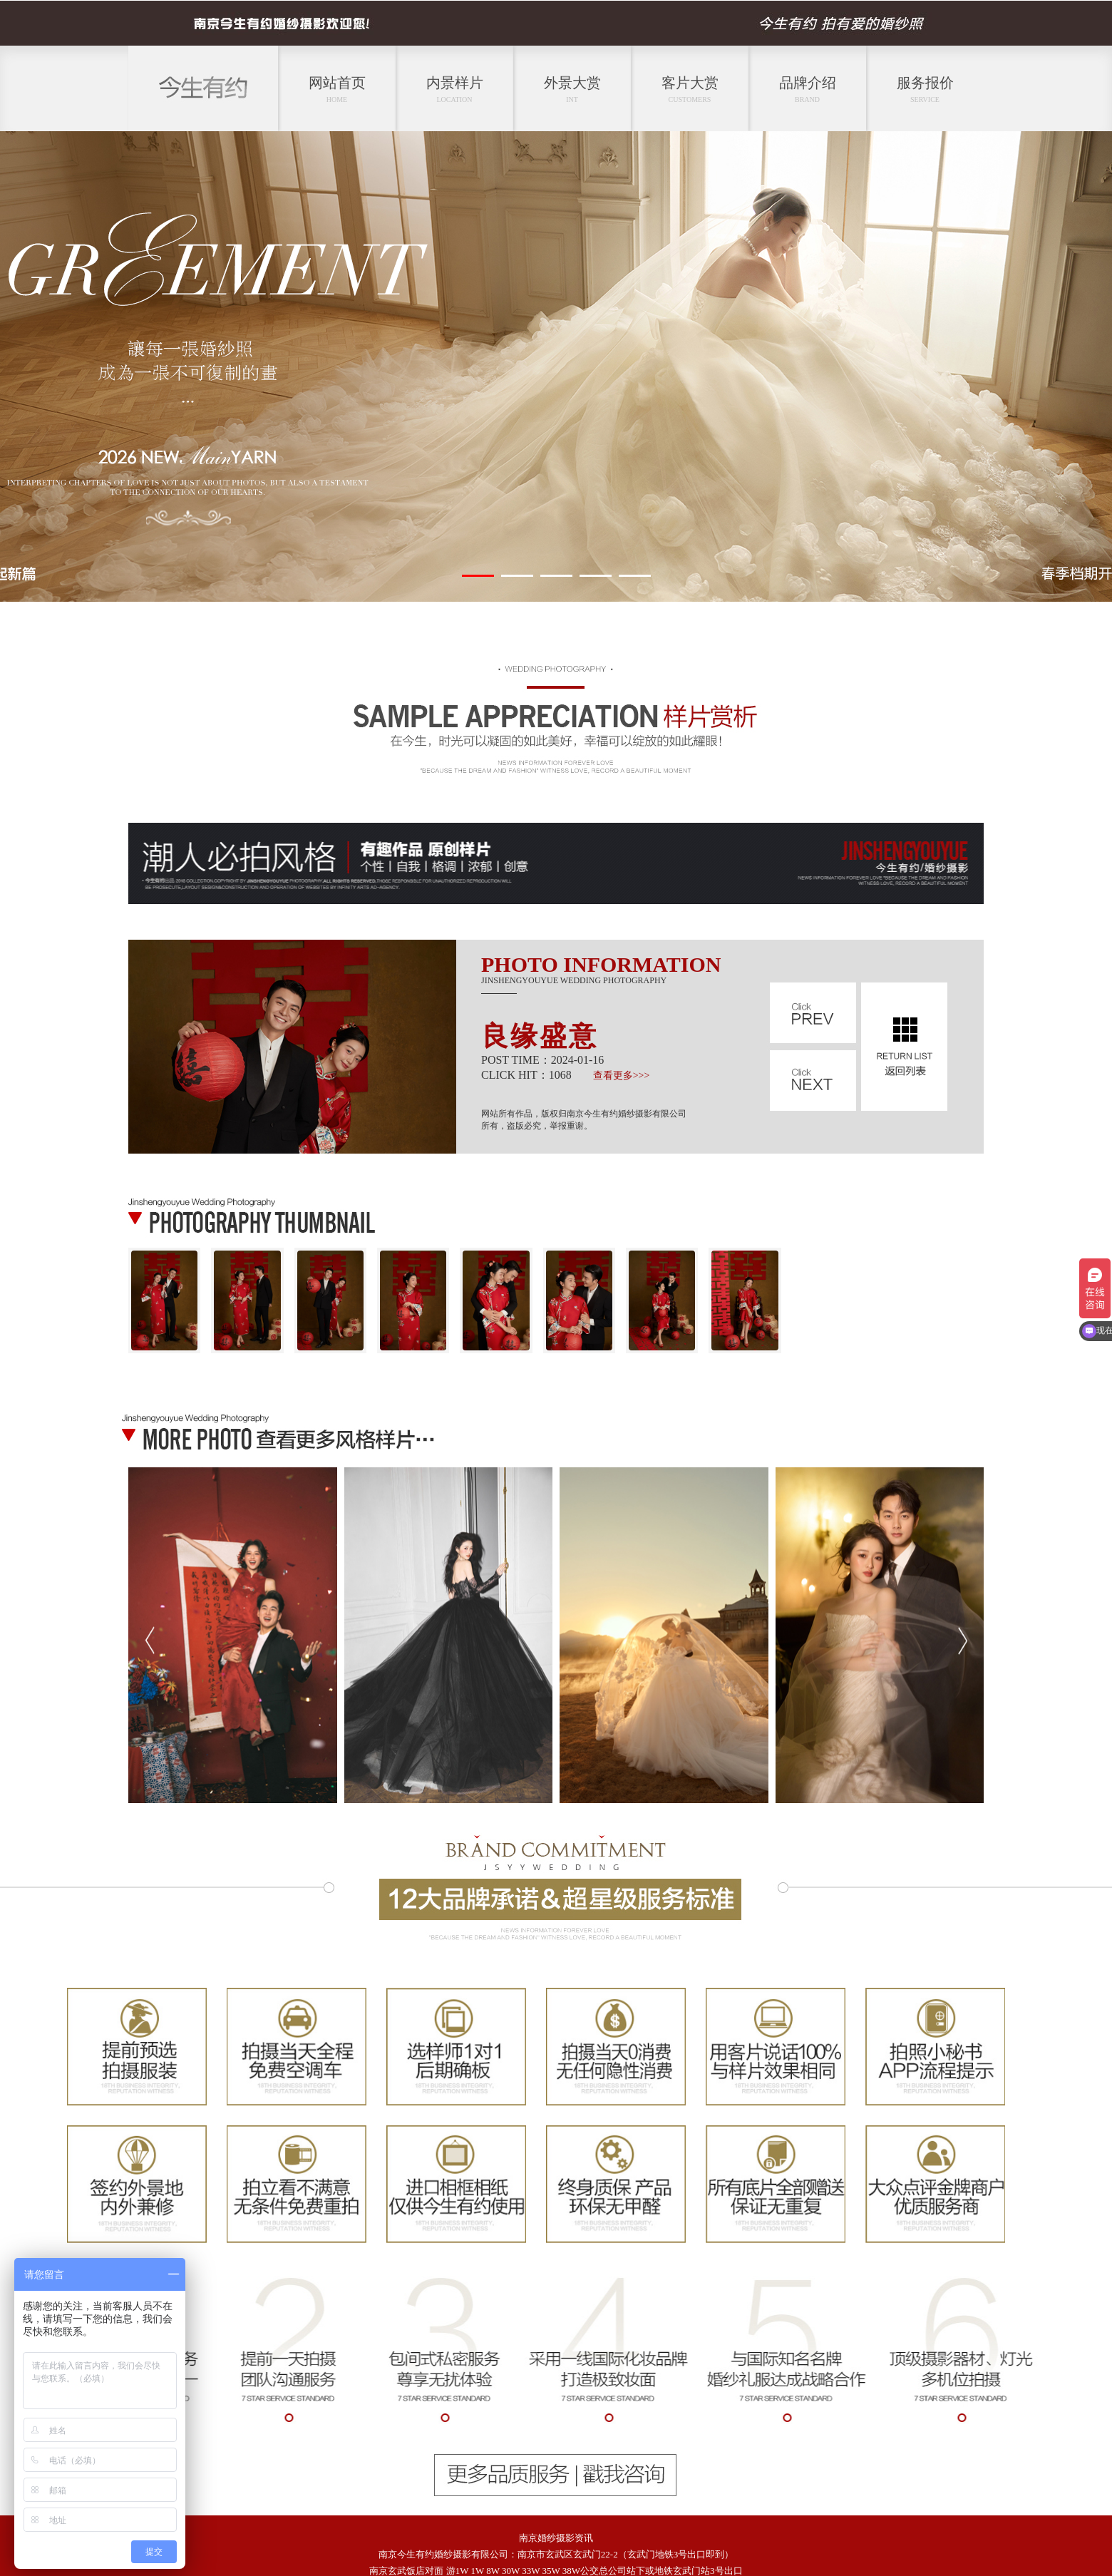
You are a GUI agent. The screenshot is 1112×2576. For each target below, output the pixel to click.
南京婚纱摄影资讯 (556, 2538)
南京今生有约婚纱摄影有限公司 (443, 2554)
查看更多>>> (621, 1075)
